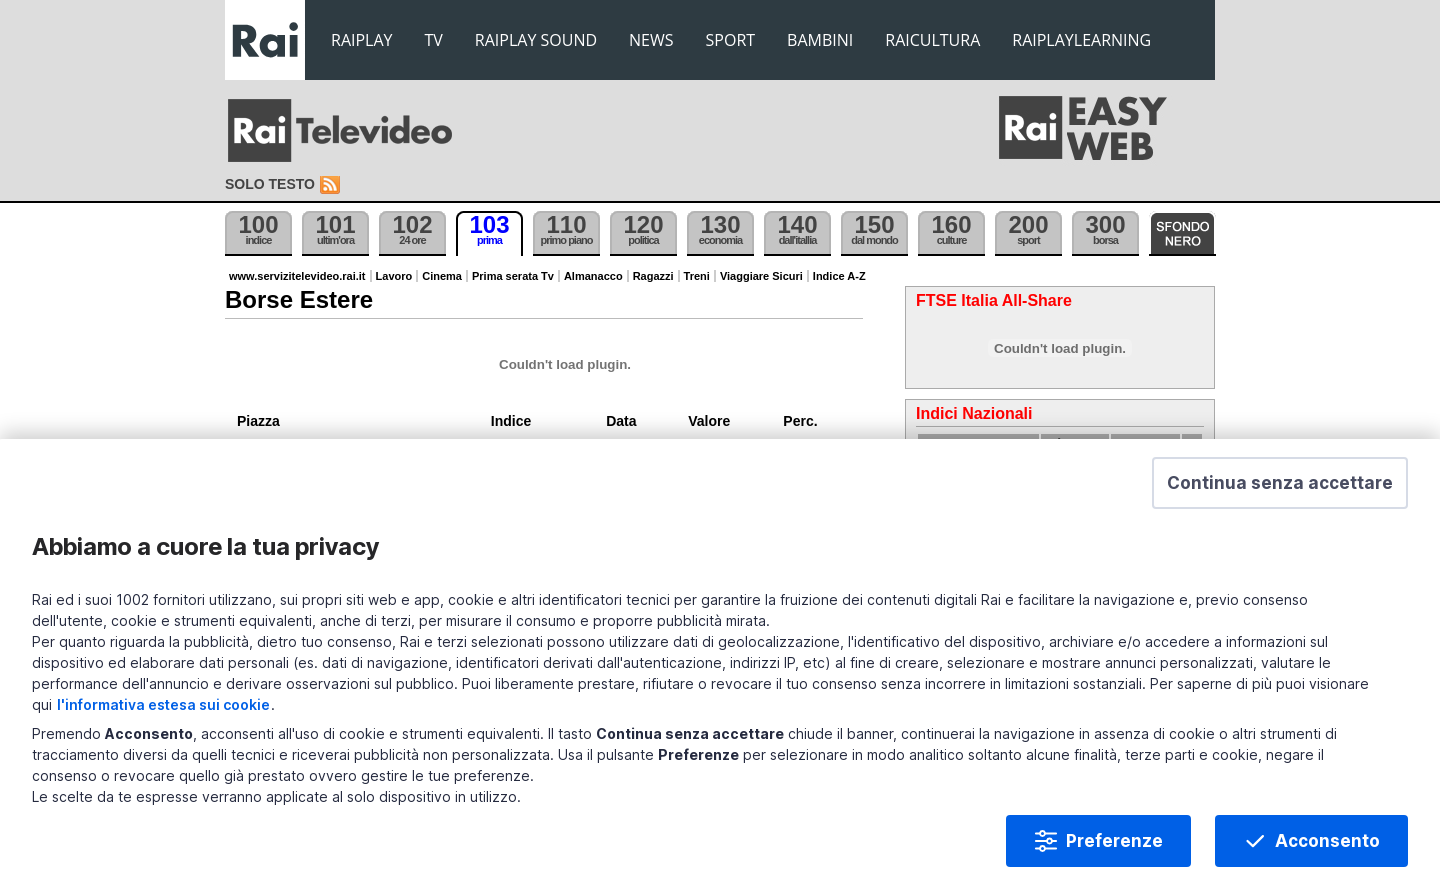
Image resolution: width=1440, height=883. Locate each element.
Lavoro (394, 276)
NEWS (651, 40)
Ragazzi (653, 276)
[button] (1280, 483)
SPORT (731, 40)
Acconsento (1327, 841)
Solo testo (270, 184)
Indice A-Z (839, 276)
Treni (697, 276)
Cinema (442, 276)
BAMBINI (820, 40)
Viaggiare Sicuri (761, 276)
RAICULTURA (932, 40)
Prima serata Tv (513, 276)
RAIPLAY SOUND (536, 40)
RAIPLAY (362, 40)
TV (434, 40)
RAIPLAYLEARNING (1081, 40)
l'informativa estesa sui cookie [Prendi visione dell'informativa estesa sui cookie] (163, 704)
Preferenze (1114, 841)
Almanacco (593, 276)
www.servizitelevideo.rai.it (297, 276)
